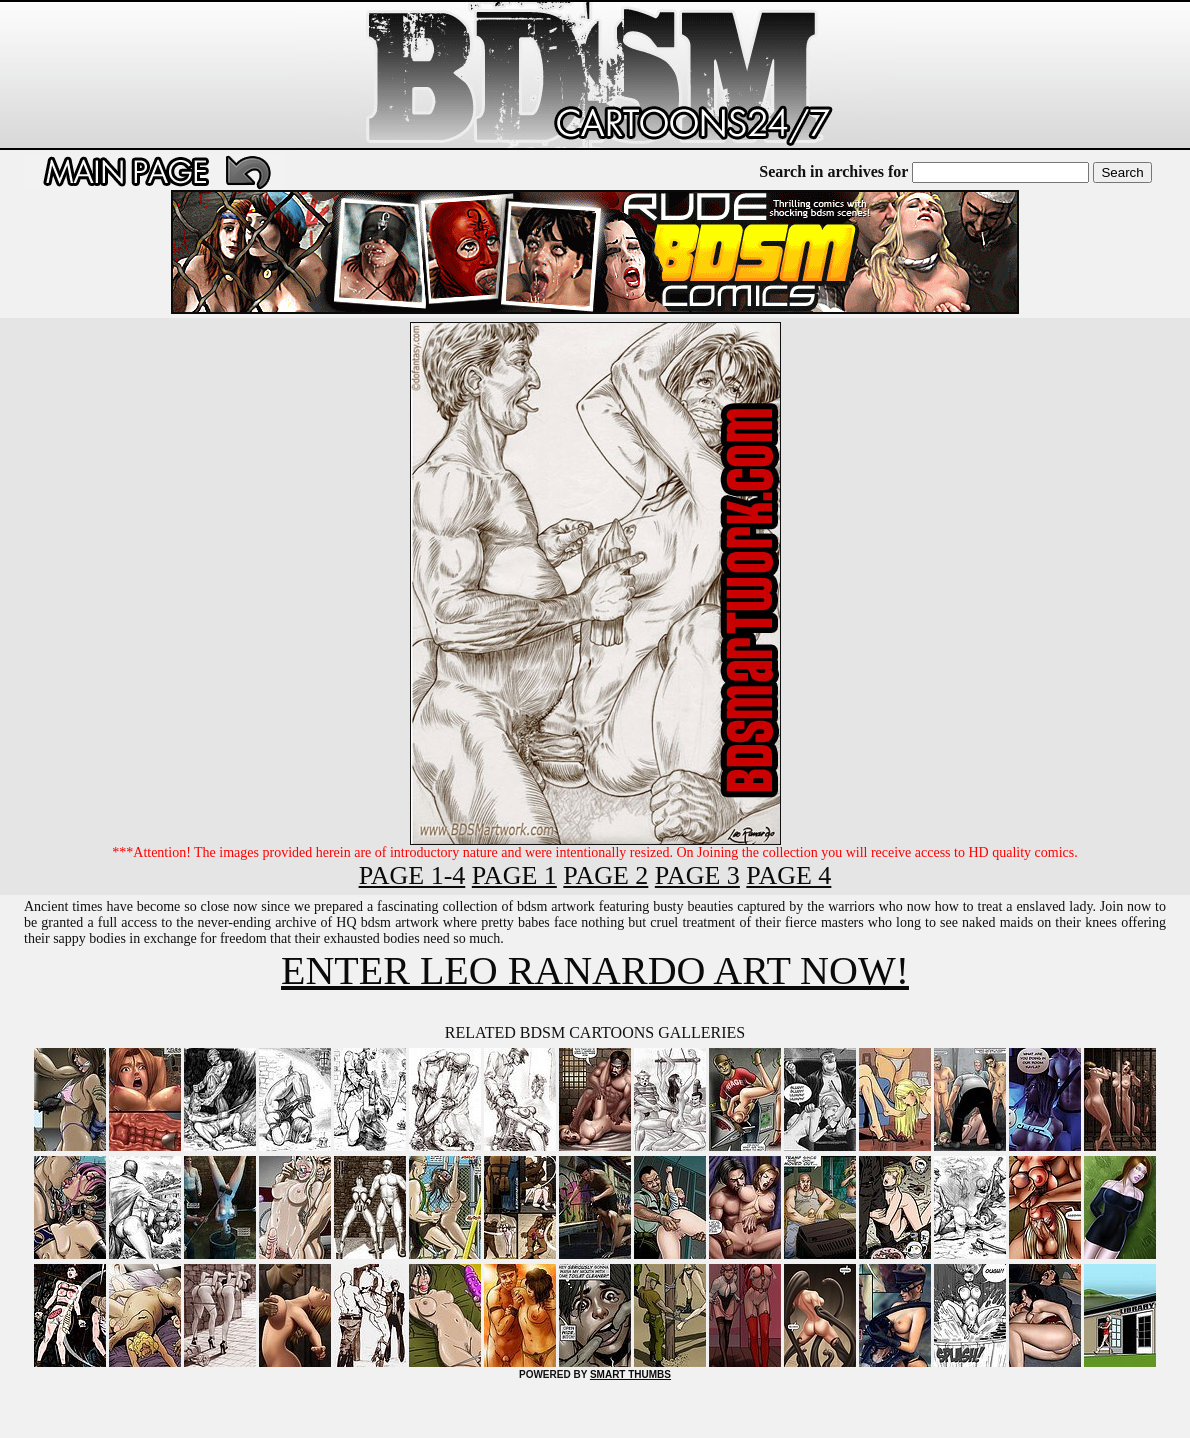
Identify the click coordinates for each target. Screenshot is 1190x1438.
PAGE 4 (788, 875)
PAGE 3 (697, 875)
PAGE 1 (514, 875)
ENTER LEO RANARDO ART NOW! (595, 970)
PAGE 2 (605, 875)
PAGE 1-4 (412, 875)
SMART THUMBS (630, 1374)
